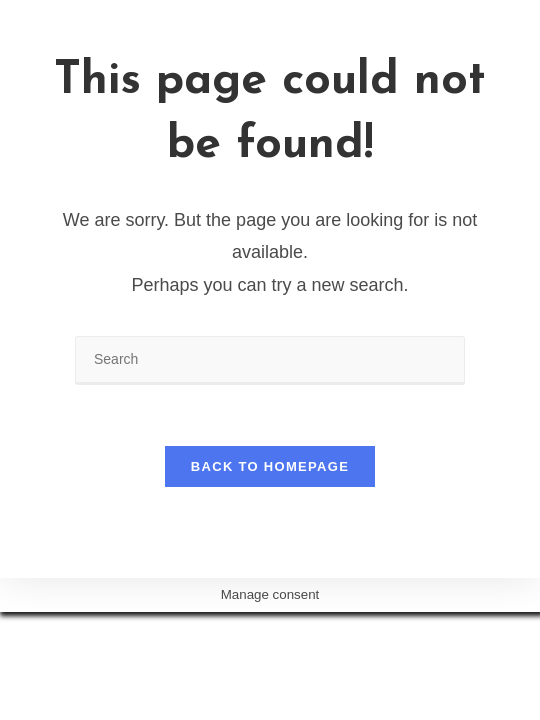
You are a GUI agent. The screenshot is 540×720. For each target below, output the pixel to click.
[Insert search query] (270, 360)
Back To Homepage (270, 466)
